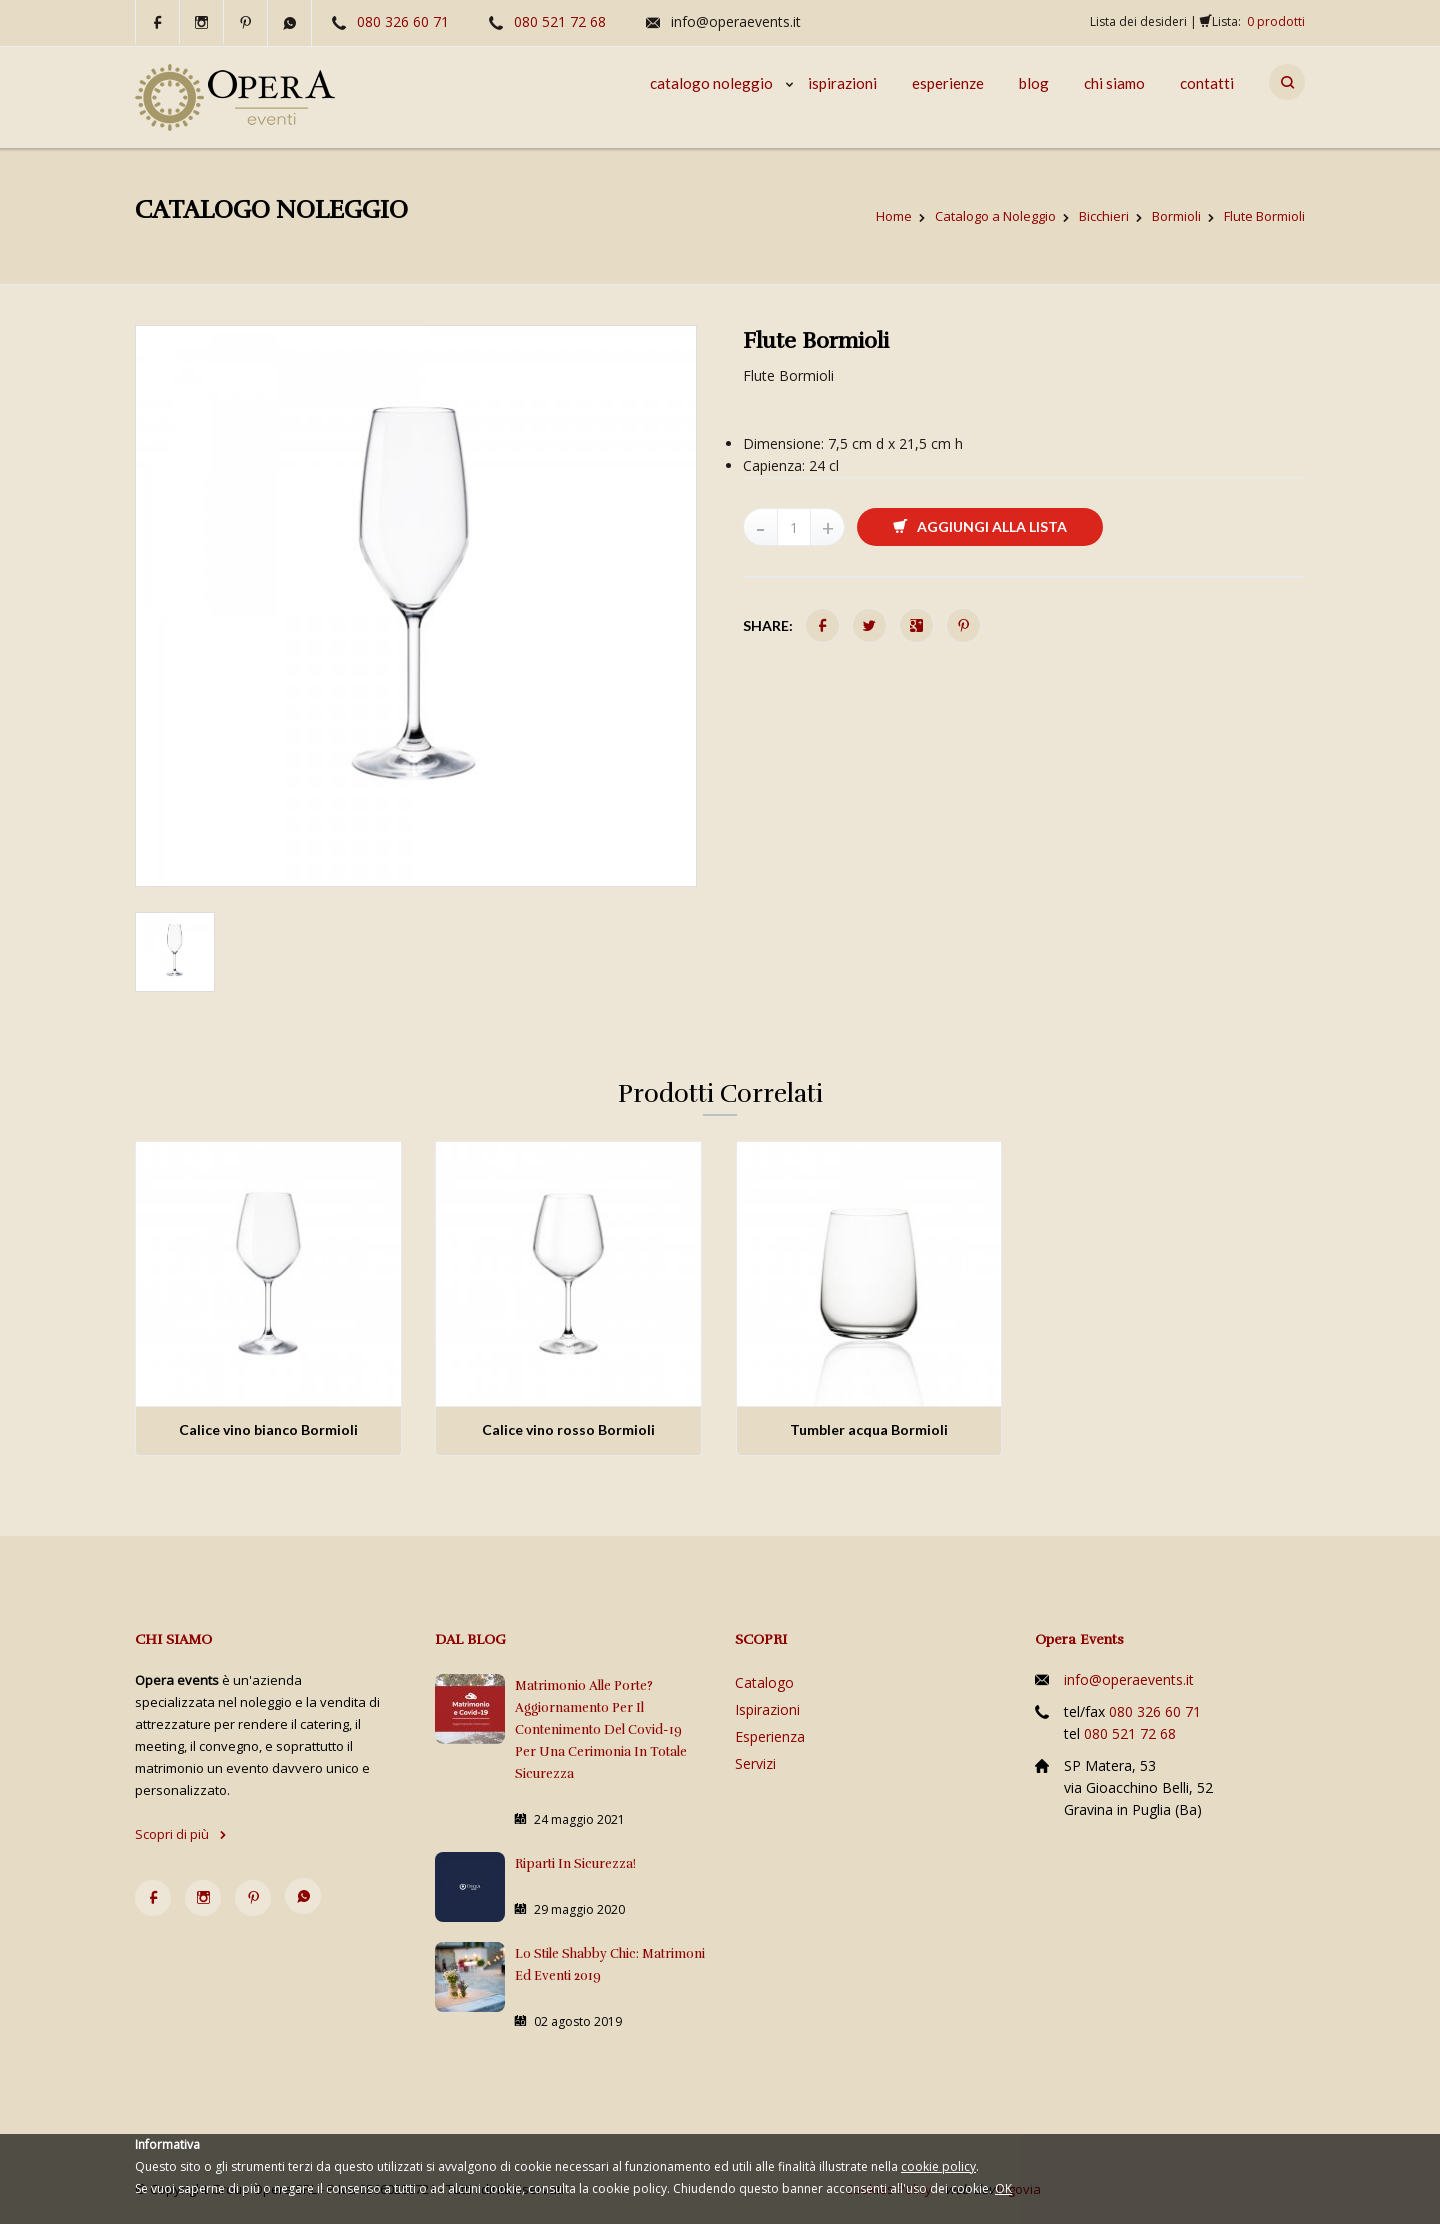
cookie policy (938, 2166)
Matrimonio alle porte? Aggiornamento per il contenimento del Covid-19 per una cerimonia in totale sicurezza (601, 1730)
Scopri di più (181, 1834)
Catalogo (764, 1682)
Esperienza (770, 1736)
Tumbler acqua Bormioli (869, 1429)
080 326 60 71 (403, 21)
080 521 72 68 (560, 21)
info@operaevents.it (736, 21)
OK (1003, 2188)
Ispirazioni (767, 1709)
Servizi (755, 1763)
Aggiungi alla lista (980, 526)
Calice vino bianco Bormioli (268, 1429)
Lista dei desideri (1138, 21)
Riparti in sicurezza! (575, 1864)
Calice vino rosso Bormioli (568, 1429)
